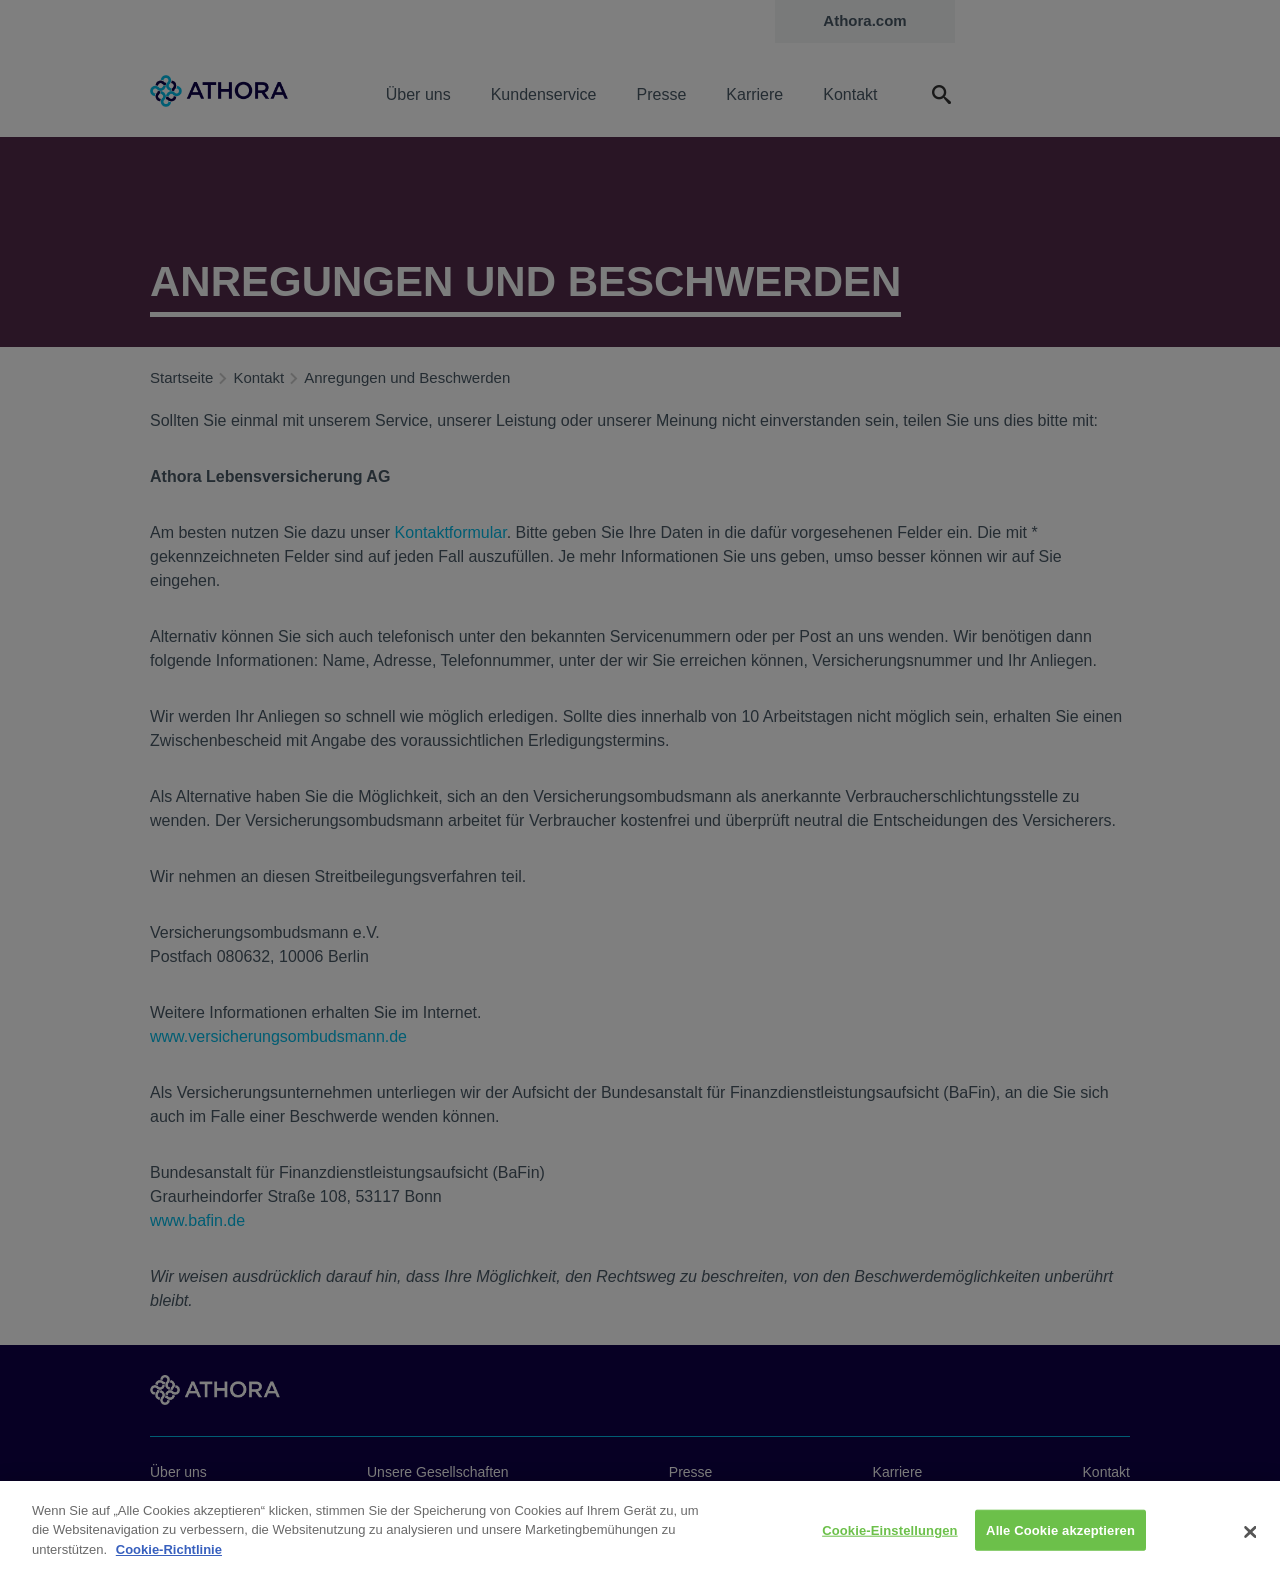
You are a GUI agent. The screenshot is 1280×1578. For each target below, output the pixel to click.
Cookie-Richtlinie (169, 1560)
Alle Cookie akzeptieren (1060, 1540)
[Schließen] (1250, 1543)
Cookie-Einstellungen (890, 1540)
